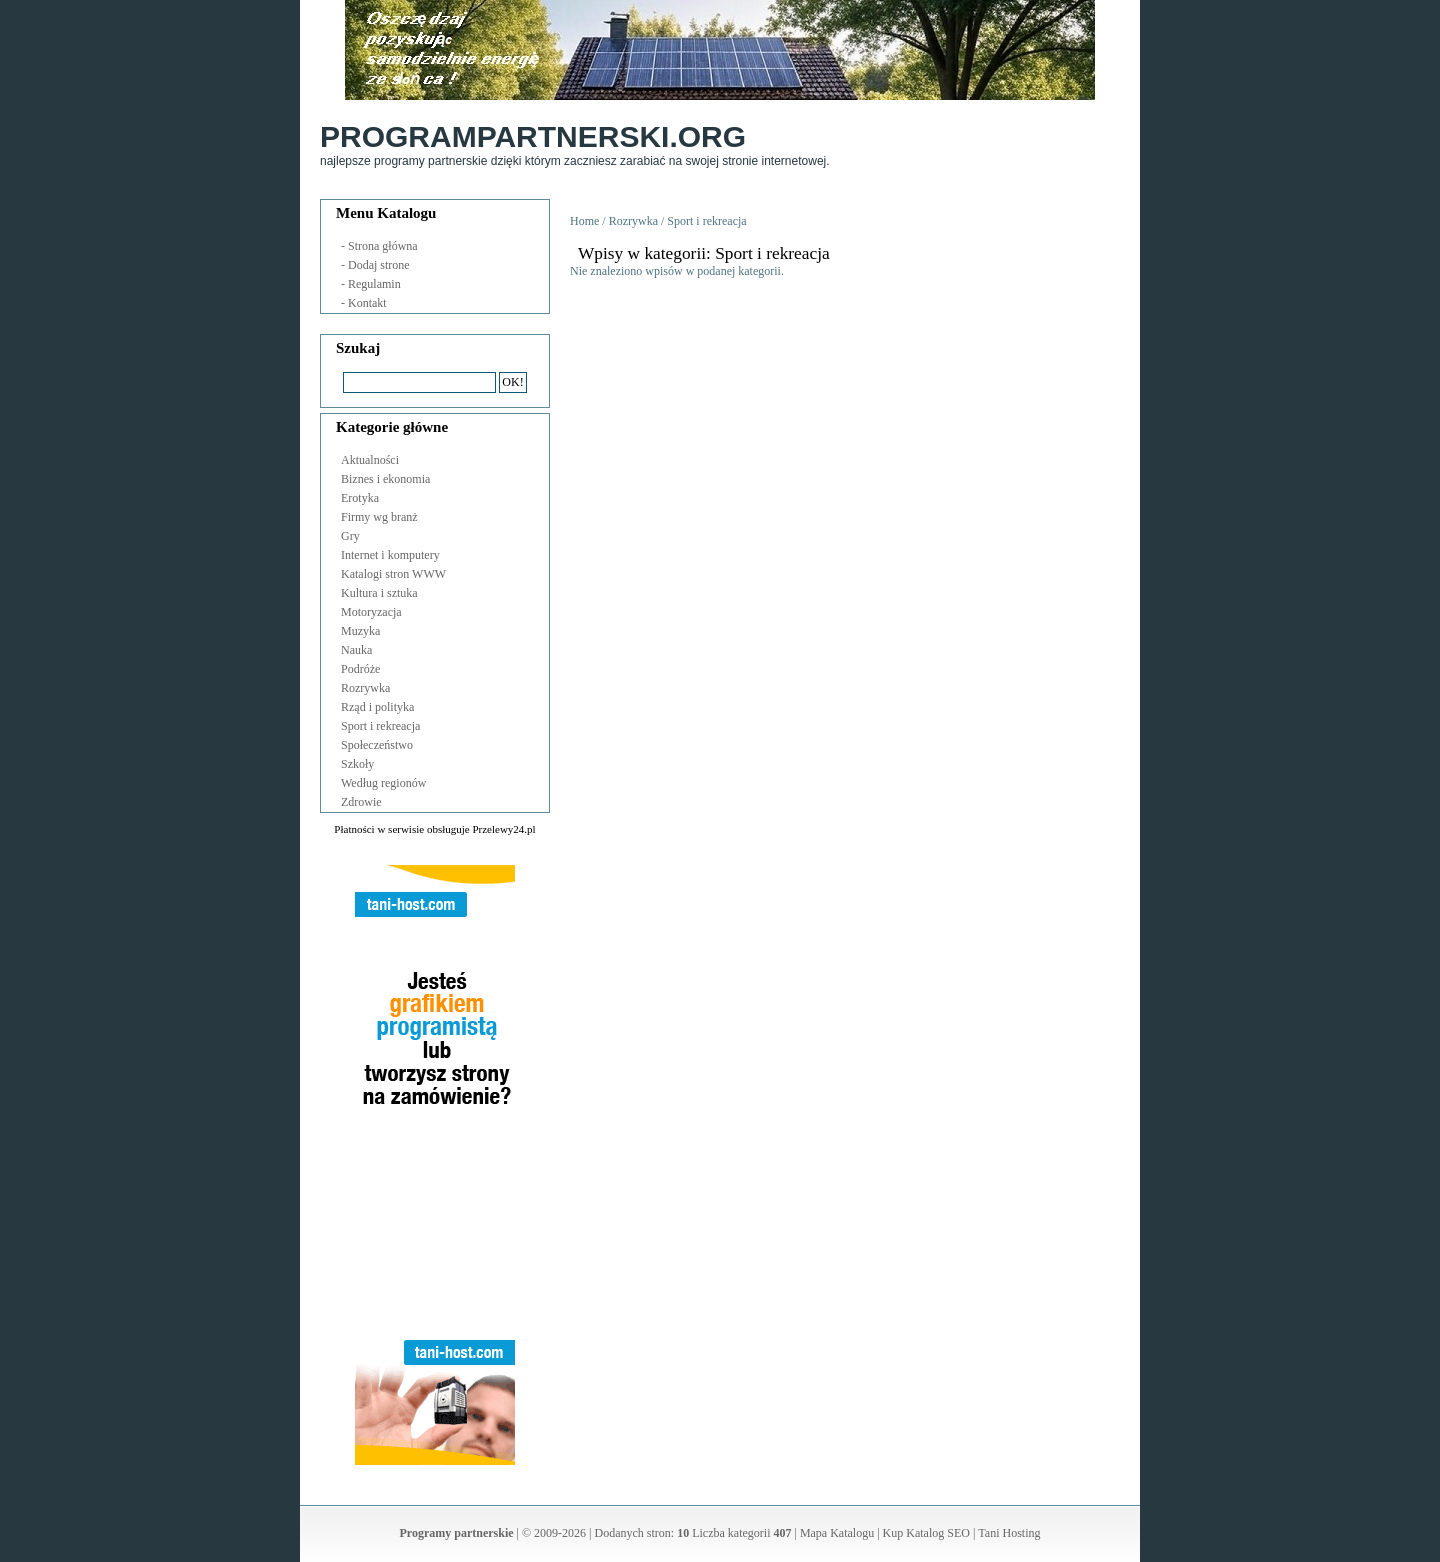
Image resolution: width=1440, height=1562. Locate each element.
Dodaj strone (379, 265)
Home (584, 221)
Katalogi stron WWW (393, 574)
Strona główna (383, 246)
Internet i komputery (390, 555)
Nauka (356, 650)
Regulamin (374, 284)
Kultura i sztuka (379, 593)
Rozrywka (365, 688)
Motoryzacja (371, 612)
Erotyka (360, 498)
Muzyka (360, 631)
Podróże (360, 669)
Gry (350, 536)
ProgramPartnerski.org (533, 136)
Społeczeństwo (377, 745)
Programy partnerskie (457, 1533)
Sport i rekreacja (380, 726)
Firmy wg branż (379, 517)
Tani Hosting (1009, 1533)
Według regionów (383, 783)
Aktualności (370, 460)
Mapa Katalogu (837, 1533)
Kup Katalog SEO (926, 1533)
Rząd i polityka (377, 707)
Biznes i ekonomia (385, 479)
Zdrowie (361, 802)
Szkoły (357, 764)
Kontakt (367, 303)
